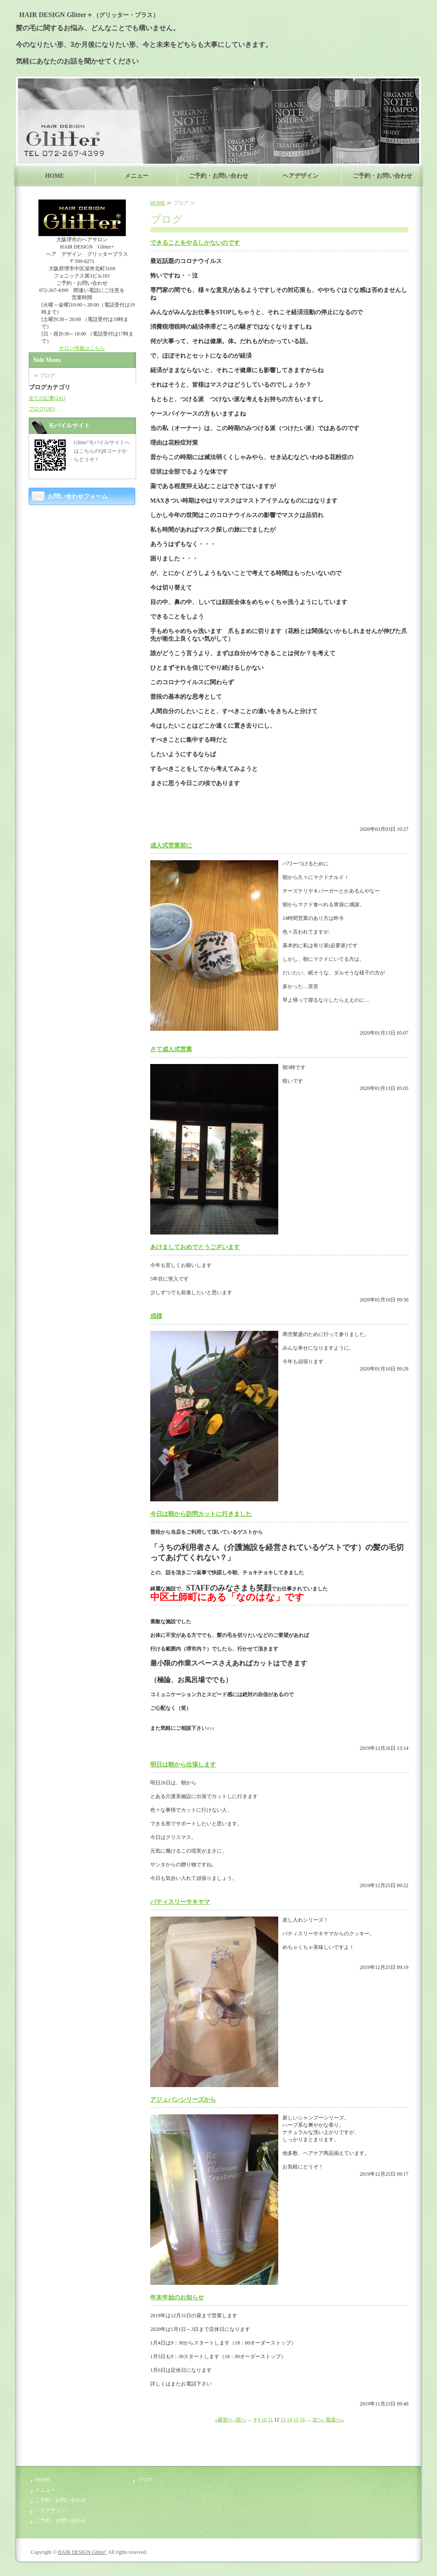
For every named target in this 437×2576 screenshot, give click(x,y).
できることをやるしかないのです (195, 243)
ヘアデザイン (300, 176)
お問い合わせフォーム (78, 496)
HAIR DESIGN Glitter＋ (87, 14)
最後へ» (335, 2420)
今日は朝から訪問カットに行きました (201, 1514)
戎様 (156, 1316)
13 (283, 2420)
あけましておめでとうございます (195, 1247)
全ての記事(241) (47, 398)
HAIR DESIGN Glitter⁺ (82, 2552)
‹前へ (240, 2420)
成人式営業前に (171, 845)
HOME (54, 176)
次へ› (318, 2420)
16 (302, 2420)
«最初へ (224, 2420)
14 (289, 2420)
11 (270, 2420)
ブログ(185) (42, 409)
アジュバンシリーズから (183, 2099)
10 (264, 2420)
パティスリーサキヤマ (180, 1902)
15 (295, 2420)
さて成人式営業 (171, 1049)
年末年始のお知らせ (177, 2297)
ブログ (47, 376)
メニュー (137, 176)
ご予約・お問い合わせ (218, 176)
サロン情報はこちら (82, 348)
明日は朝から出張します (183, 1764)
